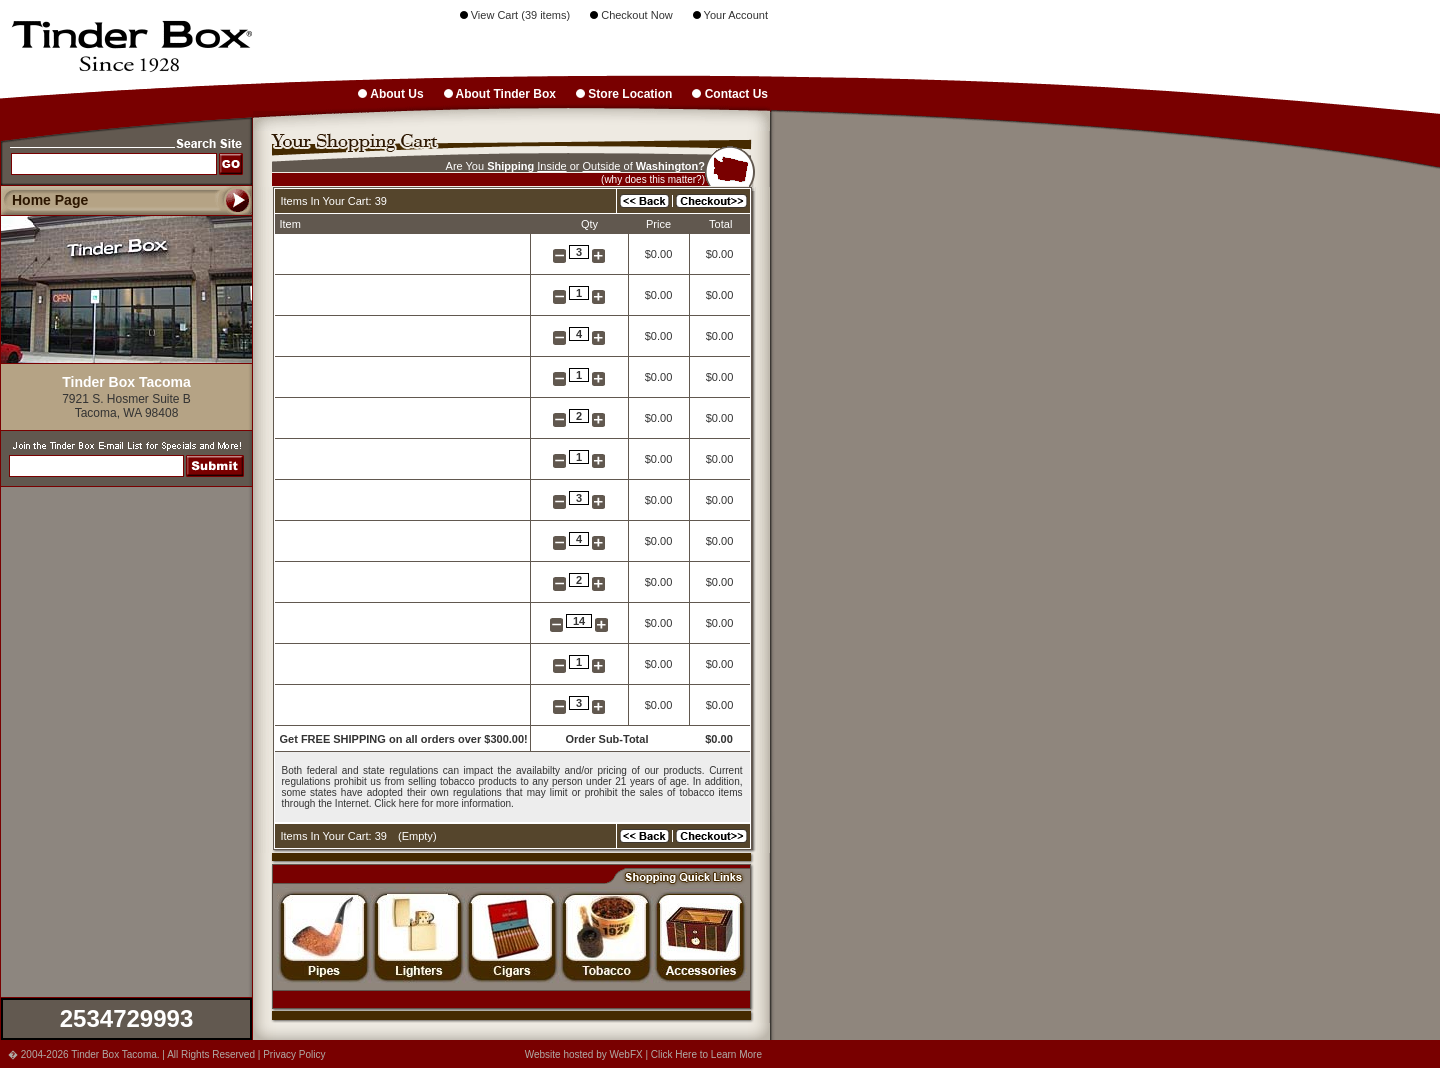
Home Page (50, 200)
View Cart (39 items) (515, 15)
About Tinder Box (500, 94)
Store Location (624, 94)
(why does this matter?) (653, 179)
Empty (417, 836)
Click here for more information (442, 803)
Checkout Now (631, 15)
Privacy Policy (294, 1054)
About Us (390, 94)
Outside (602, 166)
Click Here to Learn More (706, 1054)
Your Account (730, 15)
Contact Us (730, 94)
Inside (551, 166)
